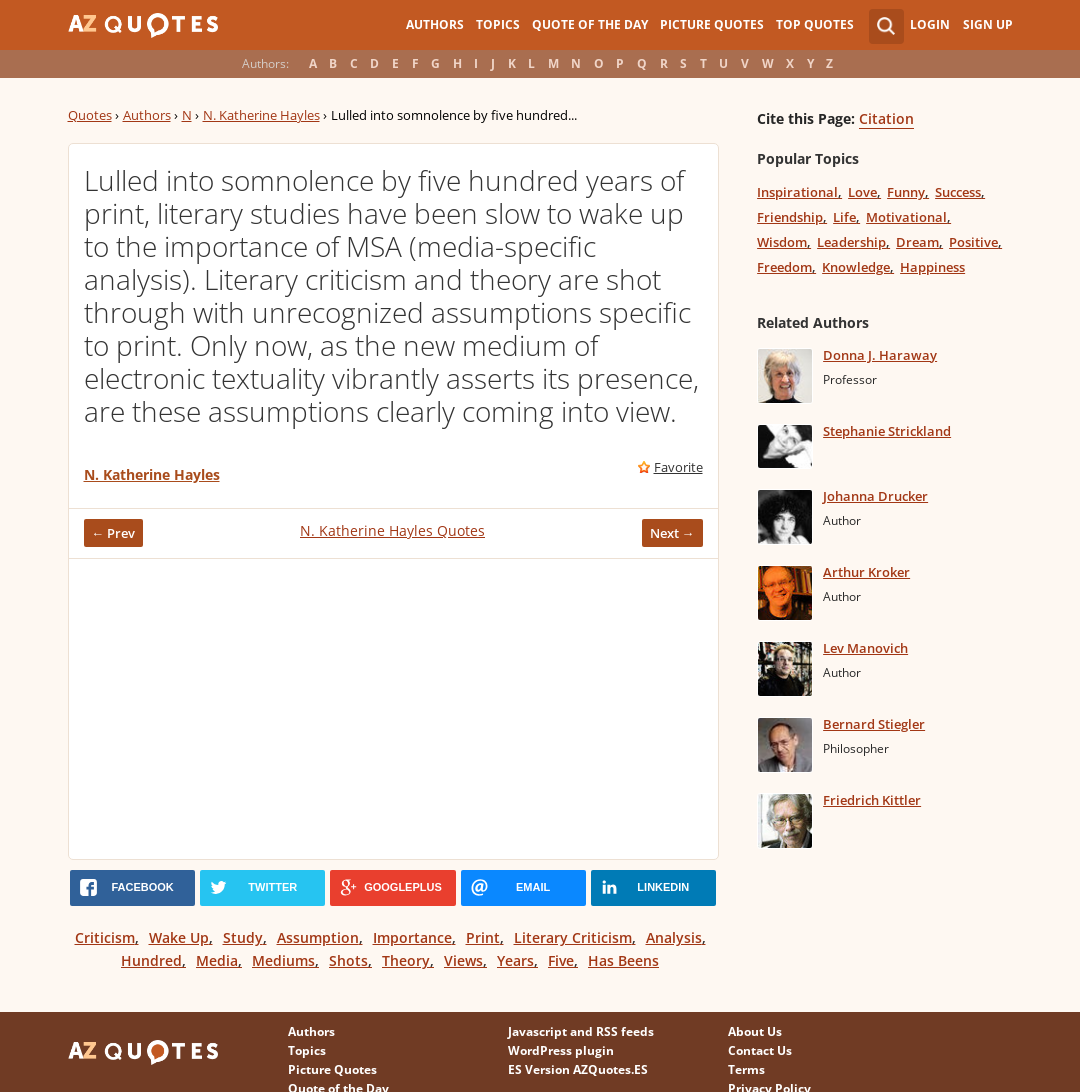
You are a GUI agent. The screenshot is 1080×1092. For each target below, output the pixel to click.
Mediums (283, 960)
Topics (498, 24)
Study (243, 937)
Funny (906, 192)
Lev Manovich (865, 648)
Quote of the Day (590, 24)
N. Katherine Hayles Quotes (392, 530)
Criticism (105, 937)
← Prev (114, 533)
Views (463, 960)
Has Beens (623, 960)
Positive (973, 242)
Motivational (906, 217)
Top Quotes (815, 24)
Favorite (678, 467)
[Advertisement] (393, 709)
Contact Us (760, 1050)
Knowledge (856, 267)
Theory (406, 960)
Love (862, 192)
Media (217, 960)
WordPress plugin (561, 1050)
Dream (917, 242)
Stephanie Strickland (887, 431)
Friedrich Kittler (872, 800)
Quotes (90, 115)
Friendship (790, 217)
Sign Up (988, 24)
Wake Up (179, 937)
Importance (412, 937)
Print (483, 937)
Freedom (784, 267)
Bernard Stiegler (874, 724)
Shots (348, 960)
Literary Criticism (573, 937)
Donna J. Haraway (880, 355)
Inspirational (797, 192)
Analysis (674, 937)
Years (515, 960)
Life (844, 217)
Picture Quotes (712, 24)
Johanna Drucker (875, 496)
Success (958, 192)
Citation (886, 118)
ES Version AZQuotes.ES (578, 1069)
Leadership (851, 242)
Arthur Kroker (866, 572)
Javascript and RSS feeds (581, 1031)
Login (930, 24)
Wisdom (782, 242)
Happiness (932, 267)
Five (561, 960)
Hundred (151, 960)
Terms (746, 1069)
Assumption (318, 937)
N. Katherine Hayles (261, 115)
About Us (755, 1031)
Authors (435, 24)
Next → (672, 533)
